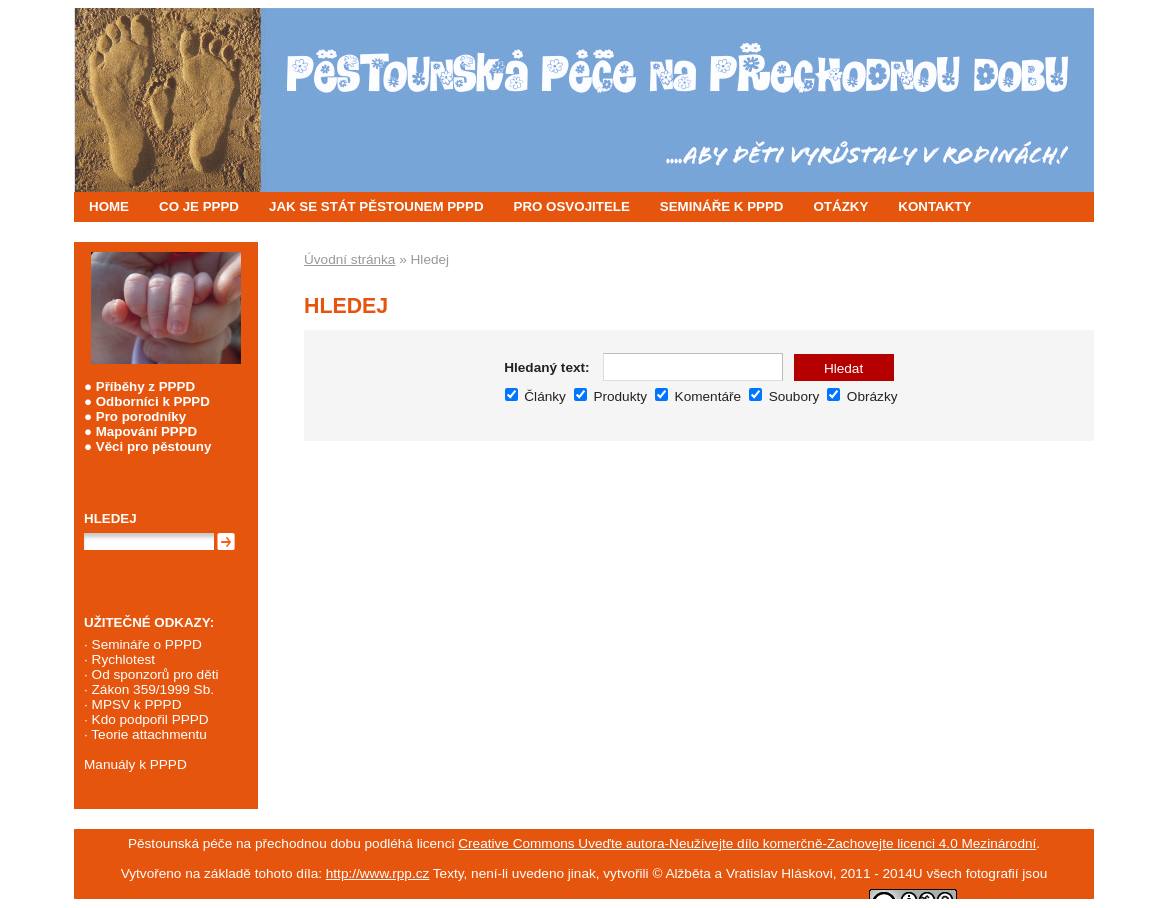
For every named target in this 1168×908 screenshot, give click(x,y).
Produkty (610, 396)
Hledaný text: (546, 367)
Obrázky (862, 396)
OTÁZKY (841, 206)
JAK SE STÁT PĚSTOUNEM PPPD (376, 206)
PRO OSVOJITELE (572, 206)
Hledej (110, 518)
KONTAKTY (934, 206)
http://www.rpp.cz (378, 873)
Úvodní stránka (349, 259)
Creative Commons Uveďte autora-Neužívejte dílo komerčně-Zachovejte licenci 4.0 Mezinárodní (747, 843)
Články (535, 396)
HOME (109, 206)
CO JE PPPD (199, 206)
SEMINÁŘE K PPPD (722, 206)
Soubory (784, 396)
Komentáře (698, 396)
